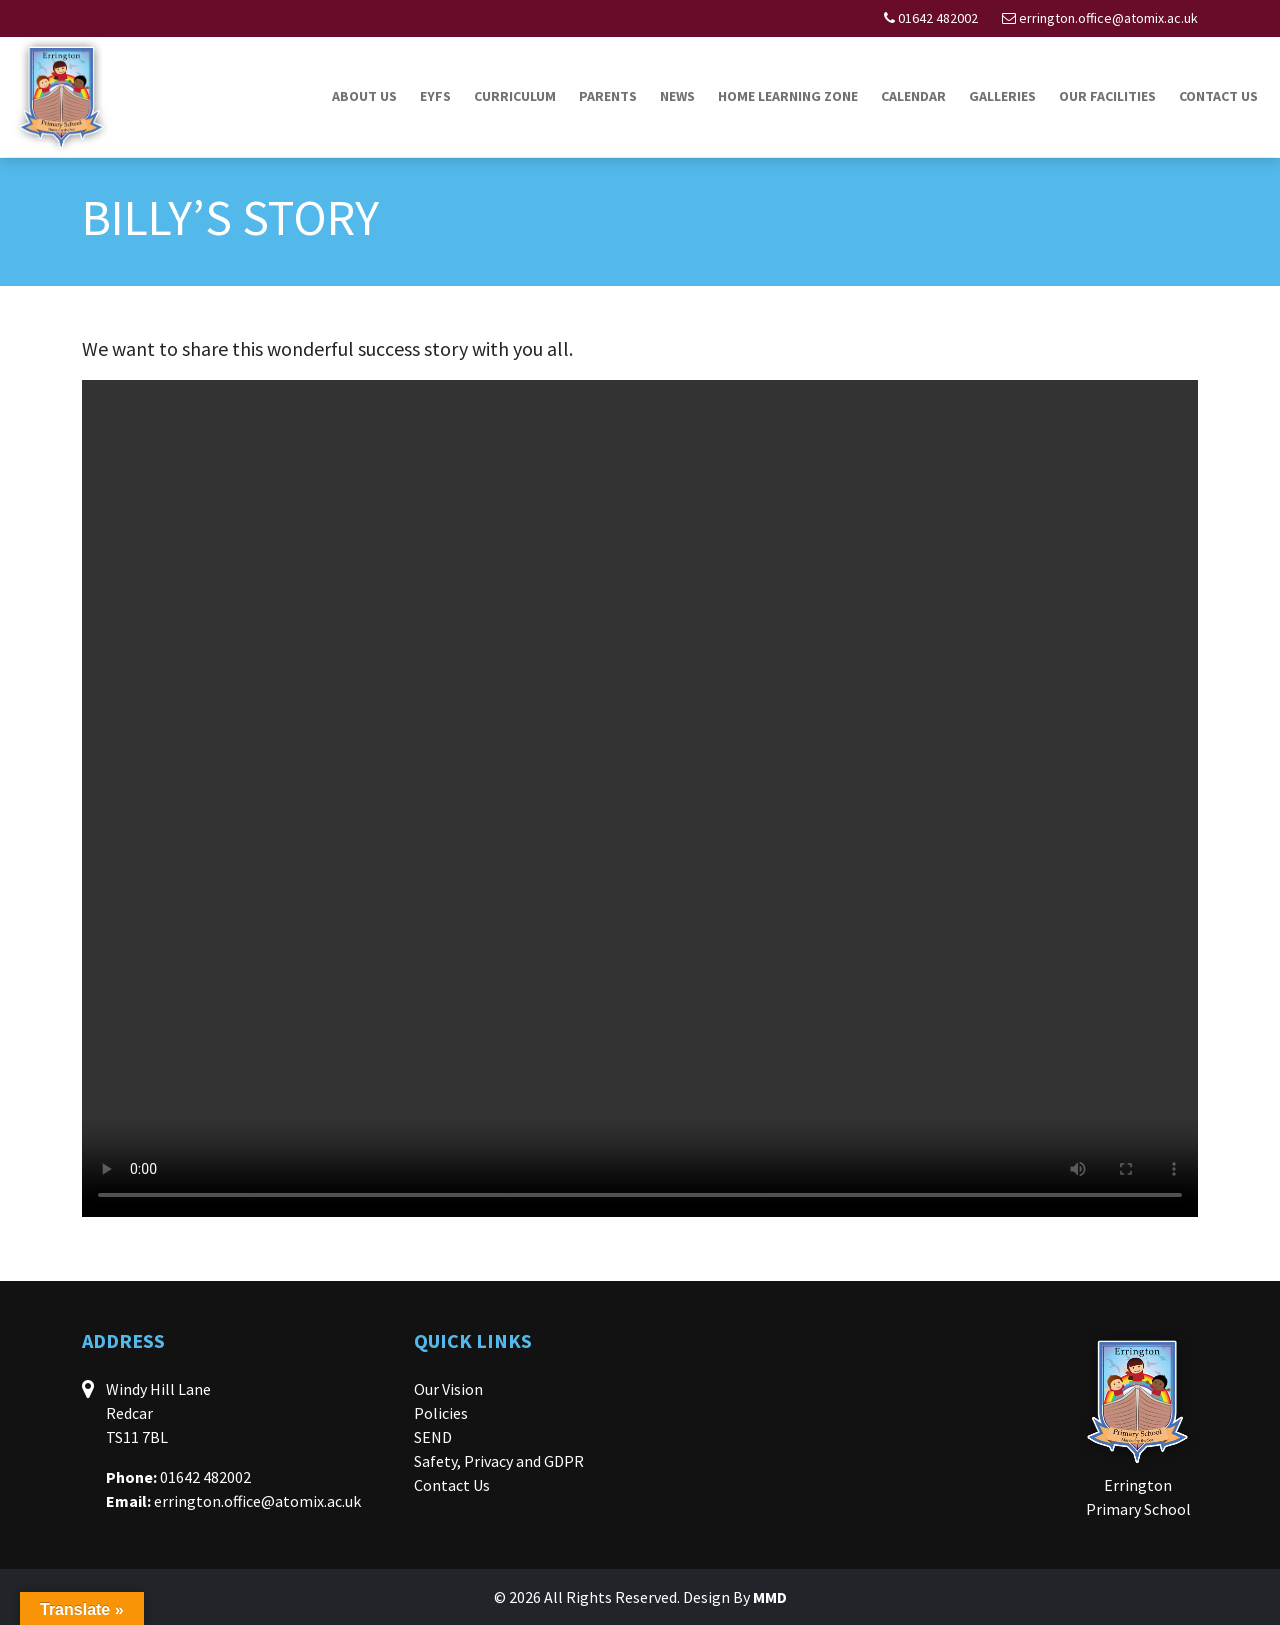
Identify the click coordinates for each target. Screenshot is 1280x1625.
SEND (433, 1437)
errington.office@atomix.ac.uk (1108, 18)
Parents (608, 96)
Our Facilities (1107, 96)
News (677, 96)
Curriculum (515, 96)
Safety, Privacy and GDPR (499, 1461)
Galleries (1002, 96)
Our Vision (448, 1389)
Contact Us (1218, 96)
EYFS (435, 96)
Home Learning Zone (788, 96)
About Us (364, 96)
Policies (441, 1413)
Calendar (913, 96)
